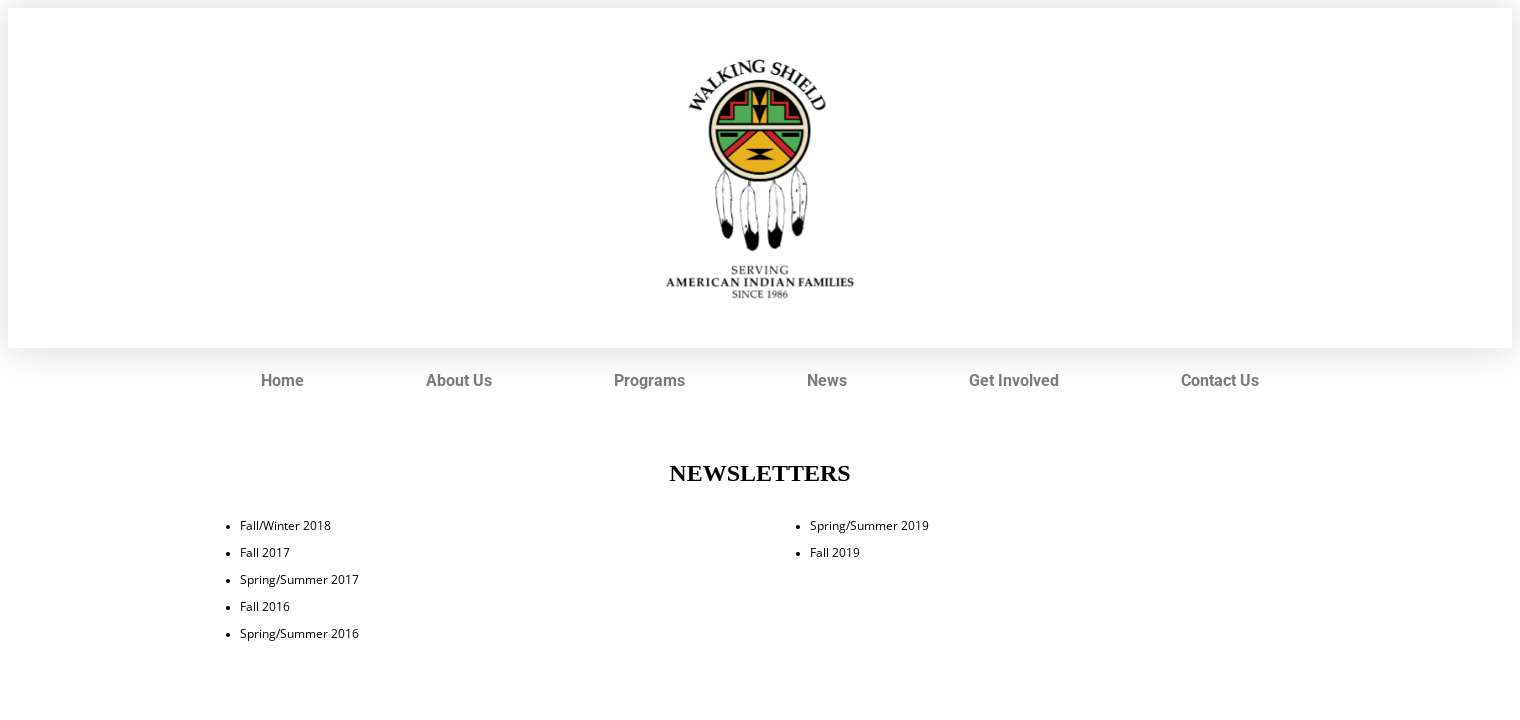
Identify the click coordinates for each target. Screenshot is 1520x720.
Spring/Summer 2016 (299, 633)
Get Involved (1014, 380)
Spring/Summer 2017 (299, 579)
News (827, 380)
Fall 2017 (265, 552)
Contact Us (1220, 380)
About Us (459, 380)
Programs (649, 380)
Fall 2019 (835, 552)
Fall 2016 (265, 606)
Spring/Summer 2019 (869, 525)
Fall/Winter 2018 (285, 525)
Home (282, 380)
